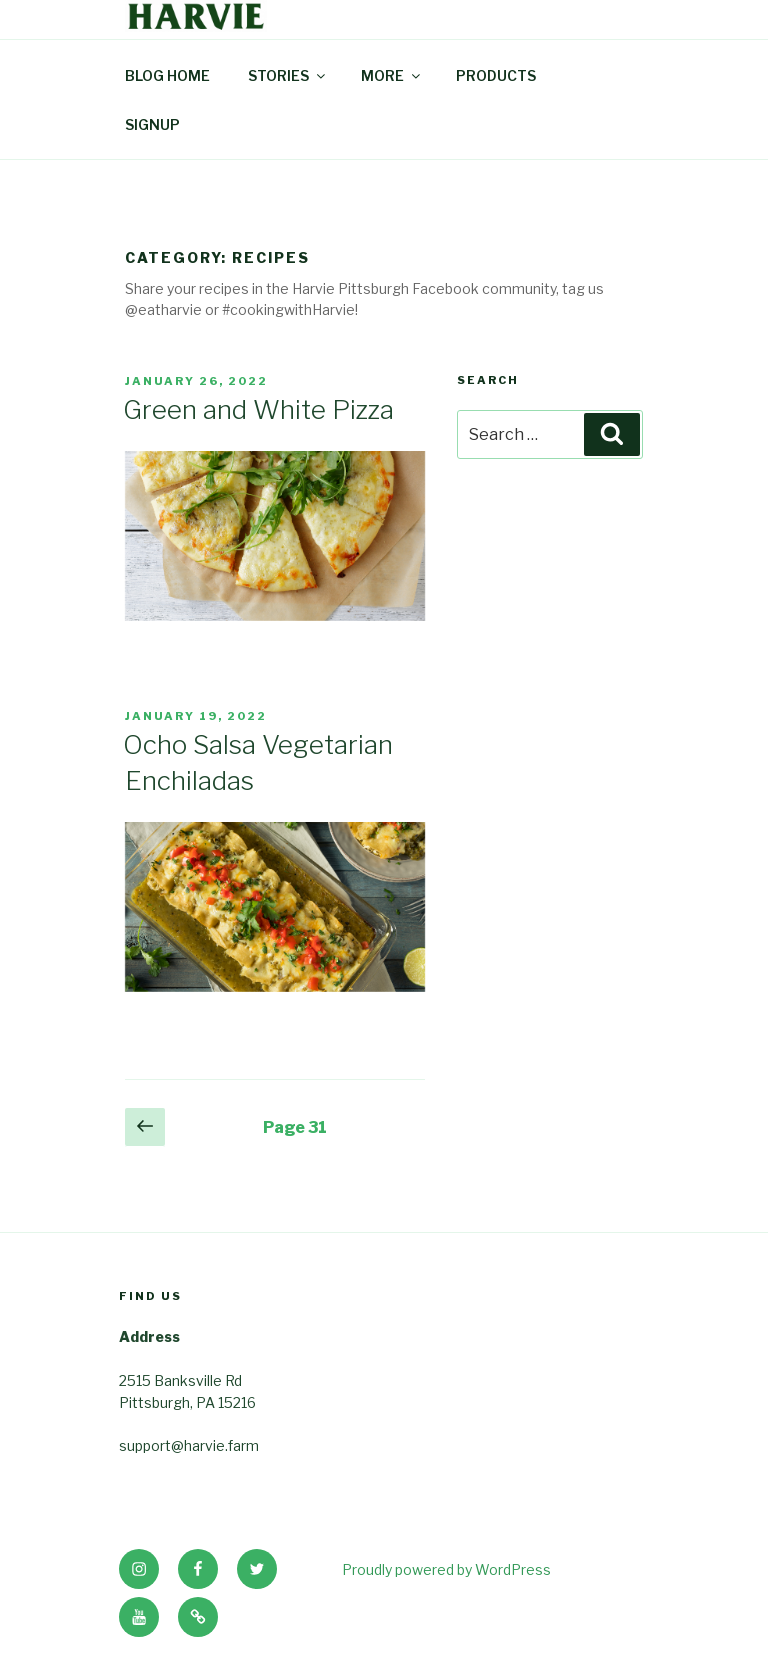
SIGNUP (152, 124)
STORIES (288, 75)
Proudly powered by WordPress (446, 1569)
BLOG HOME (167, 75)
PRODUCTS (496, 75)
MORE (392, 75)
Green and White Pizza (258, 409)
